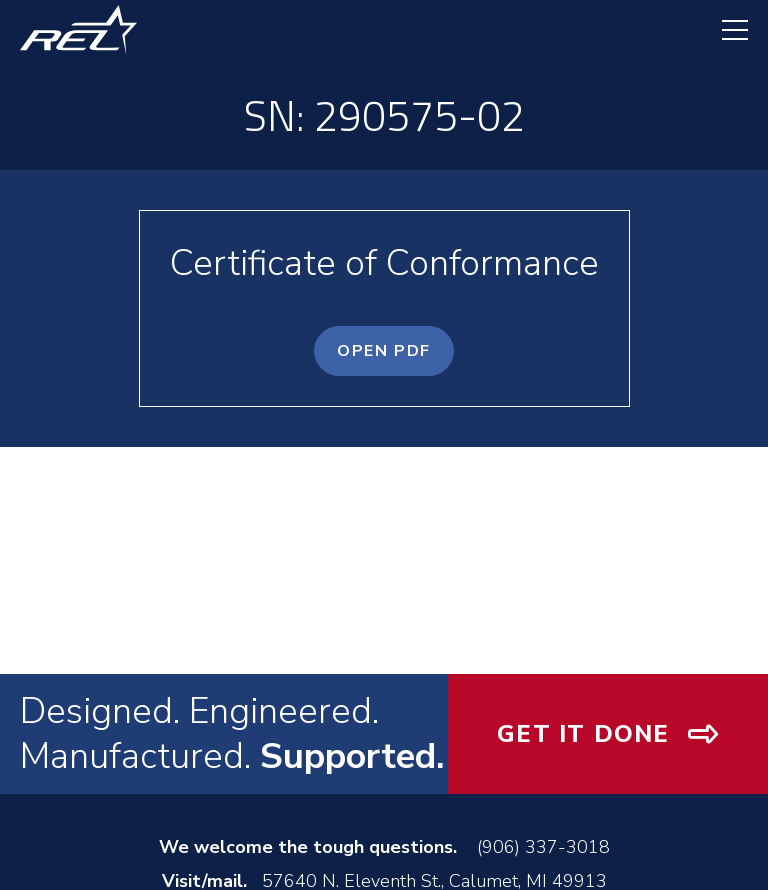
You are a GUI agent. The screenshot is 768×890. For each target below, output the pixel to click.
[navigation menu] (725, 30)
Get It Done (583, 734)
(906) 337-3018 (543, 847)
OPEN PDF (384, 351)
